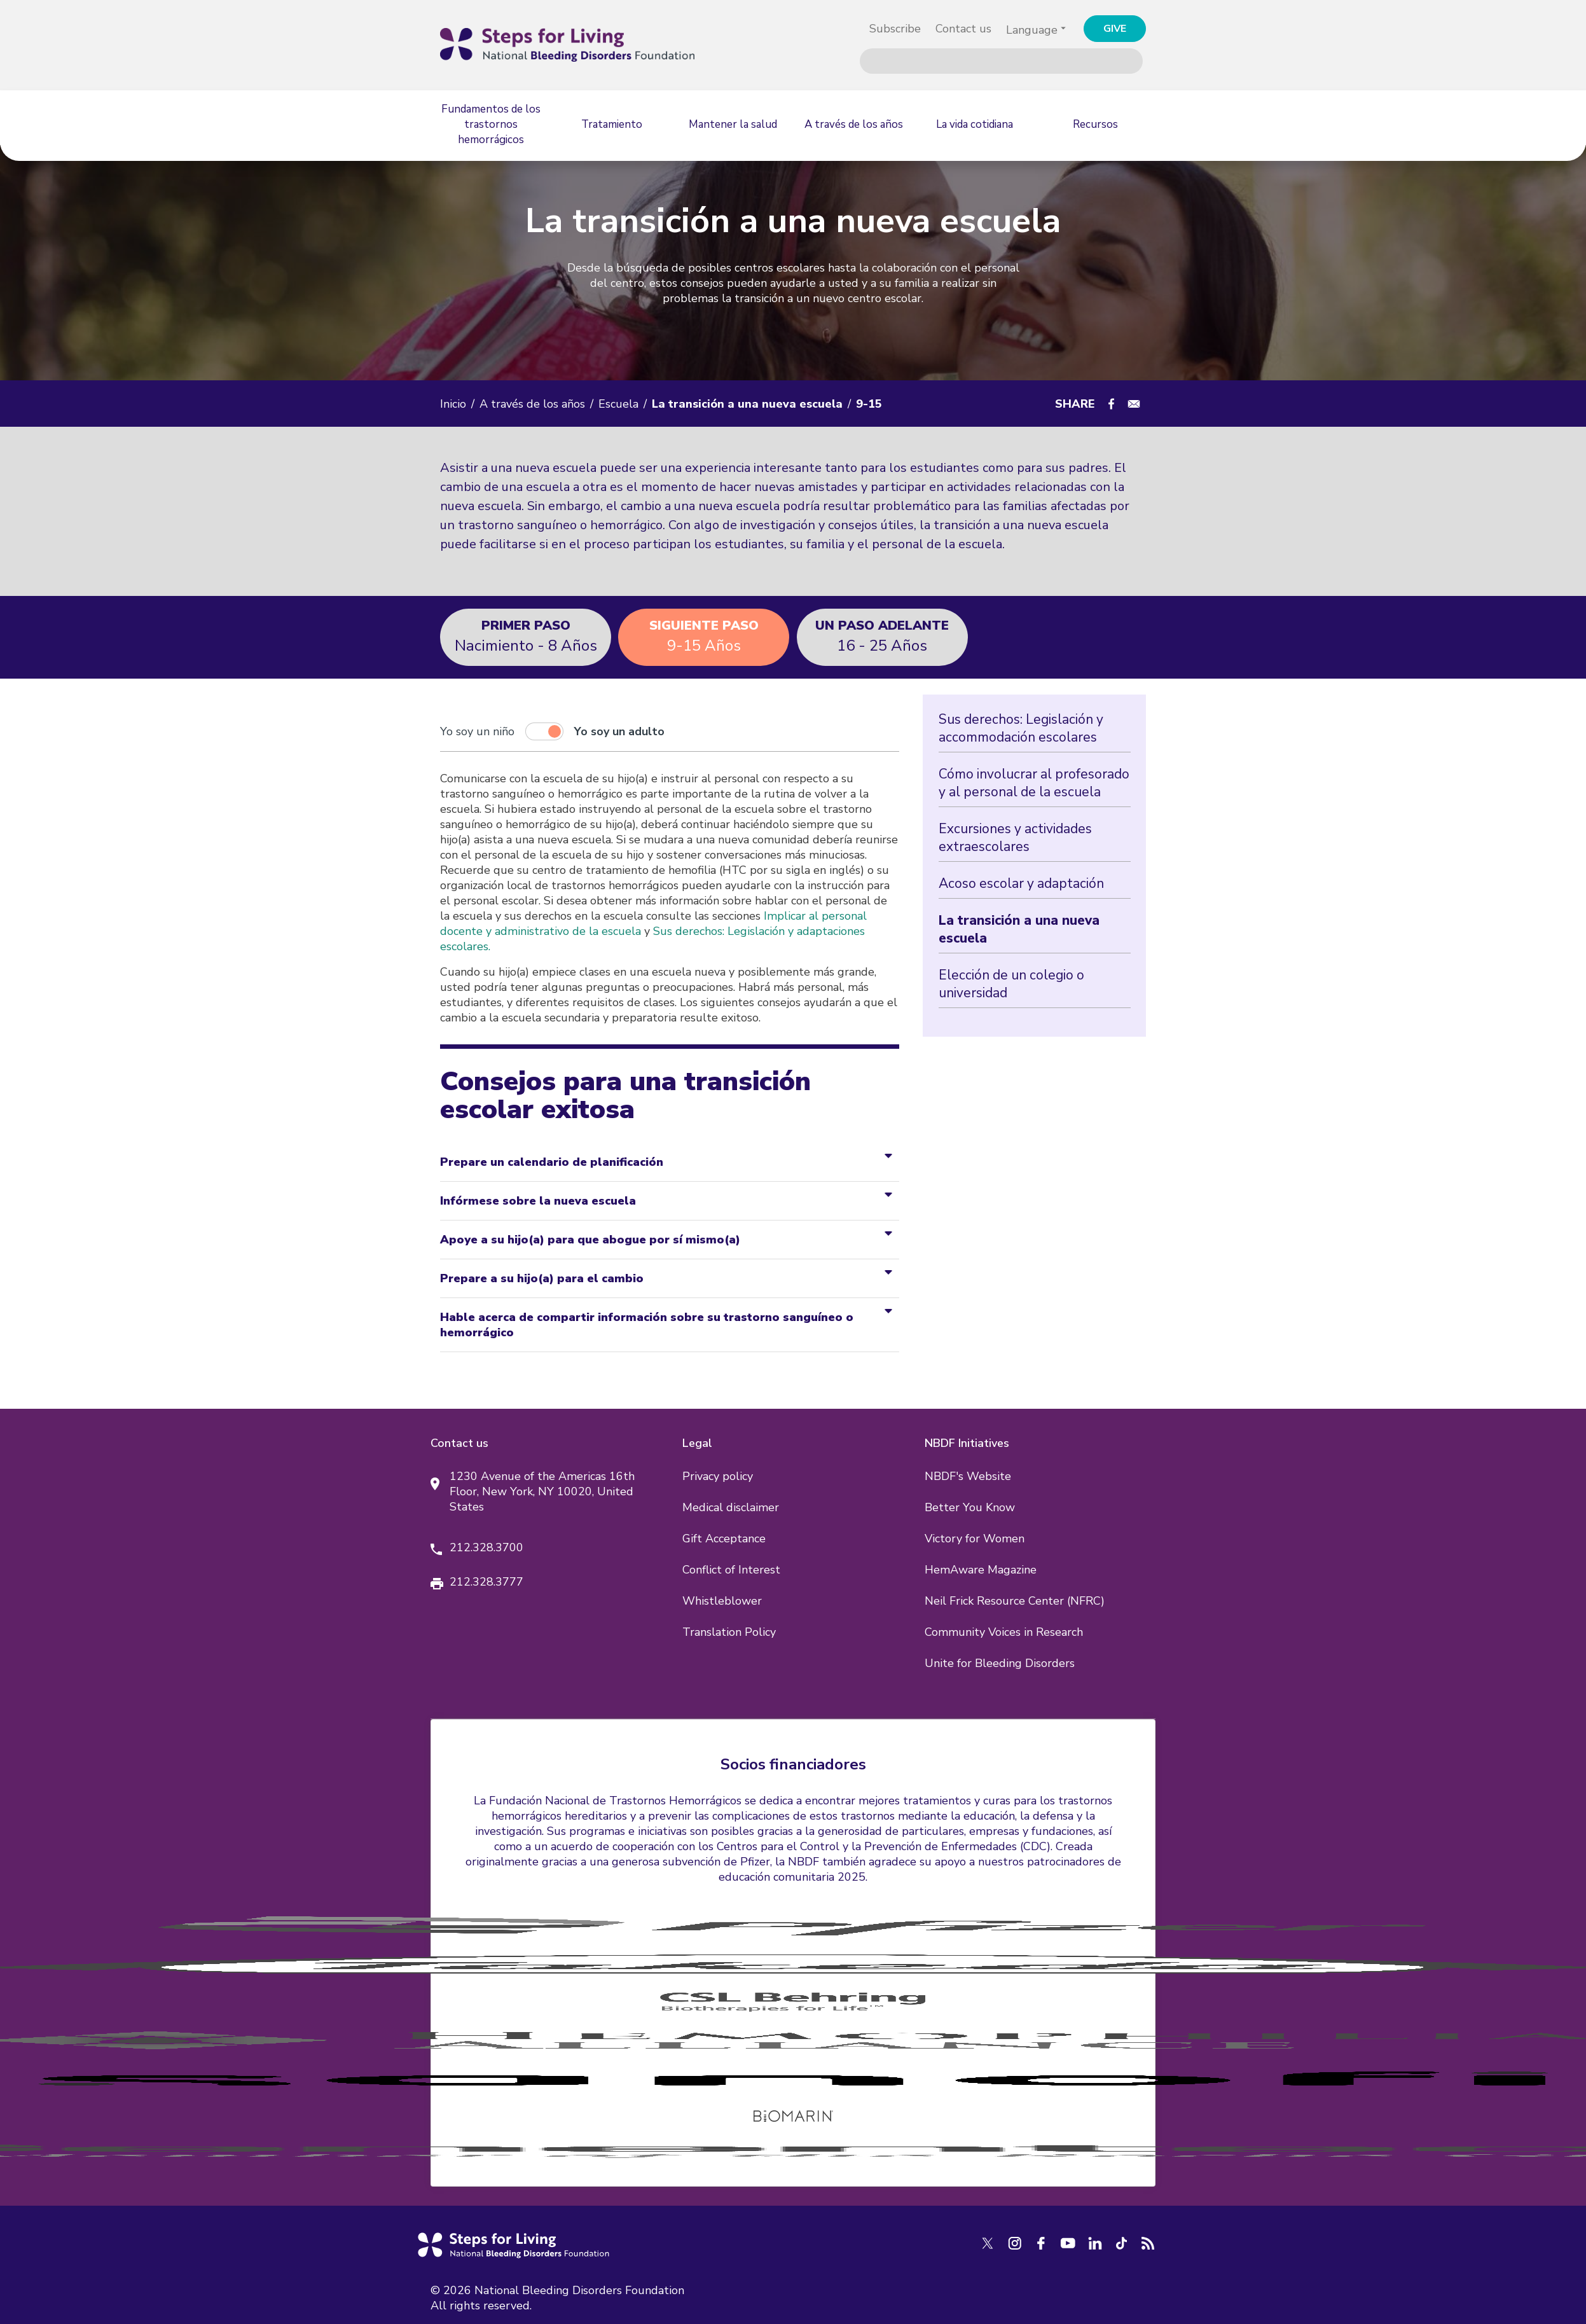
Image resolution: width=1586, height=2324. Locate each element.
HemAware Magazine (981, 1569)
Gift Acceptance (724, 1538)
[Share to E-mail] (1133, 403)
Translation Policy (729, 1632)
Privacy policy (717, 1476)
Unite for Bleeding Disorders (1000, 1663)
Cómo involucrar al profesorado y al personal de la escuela (1034, 783)
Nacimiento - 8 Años (526, 635)
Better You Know (970, 1507)
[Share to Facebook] (1111, 403)
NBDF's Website (968, 1476)
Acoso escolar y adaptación (1021, 883)
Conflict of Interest (731, 1569)
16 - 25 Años (882, 635)
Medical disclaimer (730, 1507)
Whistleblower (722, 1600)
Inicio (453, 404)
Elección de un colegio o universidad (1011, 984)
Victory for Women (974, 1538)
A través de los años (532, 404)
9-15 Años (704, 635)
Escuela (618, 404)
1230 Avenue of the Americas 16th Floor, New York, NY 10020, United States (542, 1491)
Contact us (963, 28)
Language (1032, 30)
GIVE (1114, 29)
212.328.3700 (486, 1547)
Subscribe (895, 28)
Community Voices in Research (1004, 1632)
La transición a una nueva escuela (1019, 929)
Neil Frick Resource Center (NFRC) (1015, 1600)
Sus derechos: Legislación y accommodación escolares (1021, 728)
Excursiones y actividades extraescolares (1015, 837)
